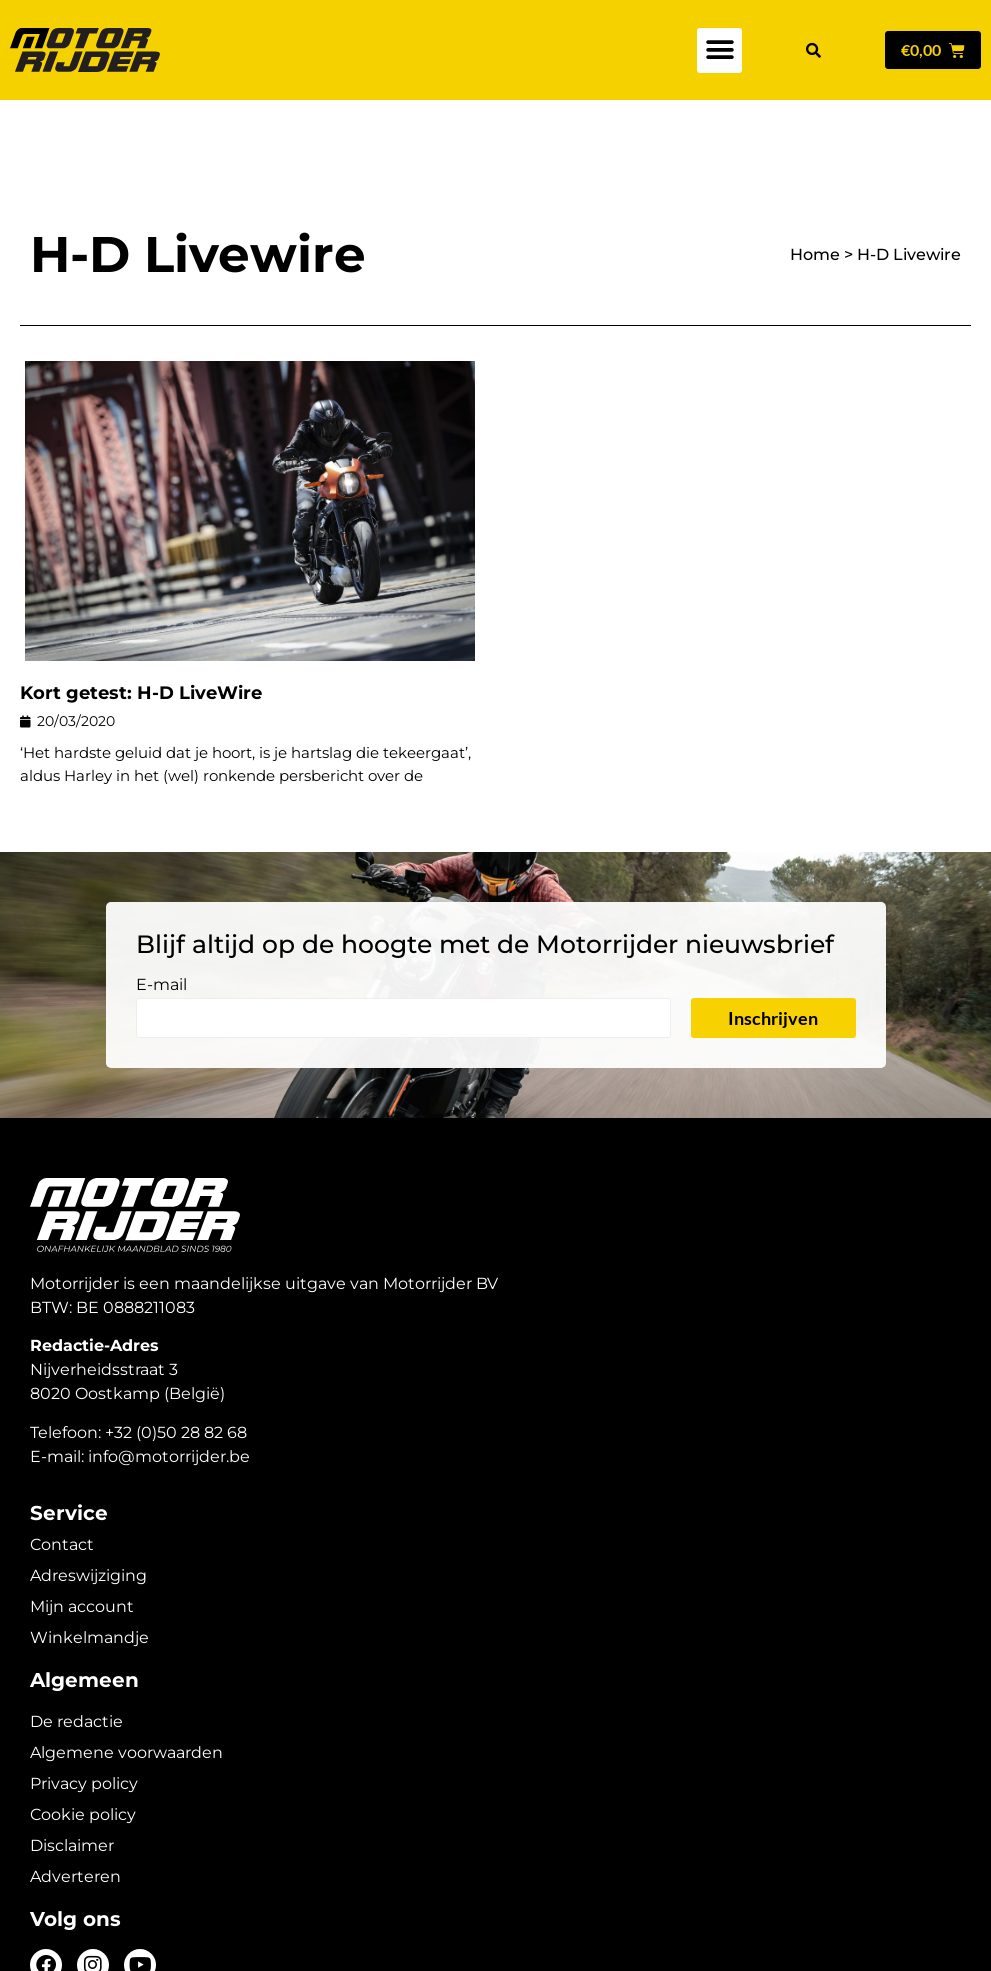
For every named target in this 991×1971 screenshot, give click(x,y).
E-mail (161, 915)
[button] (719, 50)
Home (815, 184)
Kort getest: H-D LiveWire (141, 623)
